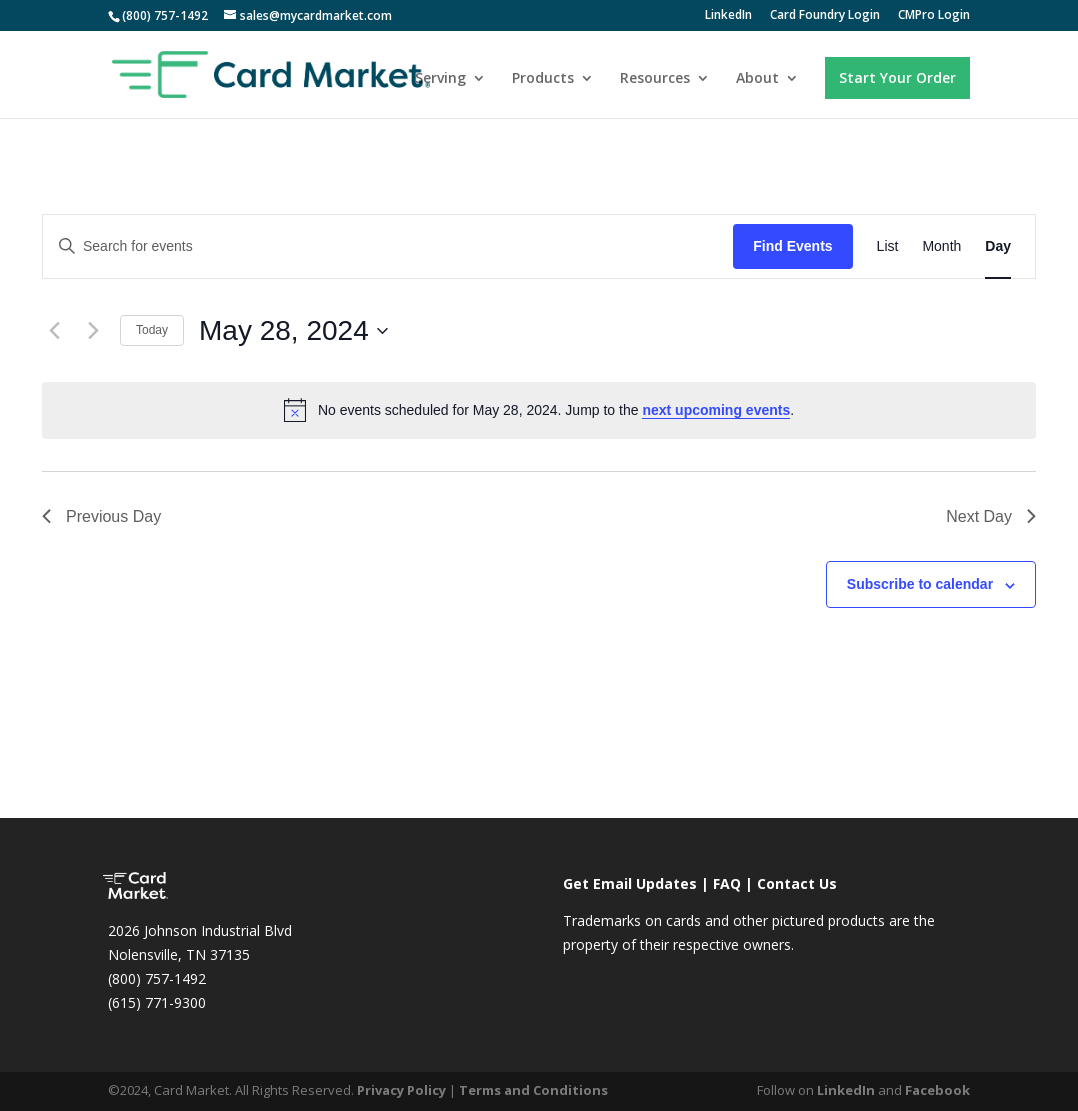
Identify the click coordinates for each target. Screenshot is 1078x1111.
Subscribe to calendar (920, 584)
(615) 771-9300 (157, 1002)
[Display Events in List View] (888, 246)
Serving (440, 79)
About (757, 79)
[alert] (539, 410)
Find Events (792, 246)
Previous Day (101, 516)
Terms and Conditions (533, 1090)
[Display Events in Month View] (941, 246)
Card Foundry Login (825, 16)
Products (543, 79)
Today (152, 330)
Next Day (991, 516)
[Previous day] (54, 331)
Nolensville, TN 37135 (179, 954)
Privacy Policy (401, 1090)
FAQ (727, 883)
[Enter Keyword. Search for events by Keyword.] (388, 246)
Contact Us (797, 883)
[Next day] (93, 331)
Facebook (937, 1090)
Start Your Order (897, 77)
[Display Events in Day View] (998, 246)
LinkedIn (728, 16)
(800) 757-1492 (157, 978)
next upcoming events (716, 410)
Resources (655, 79)
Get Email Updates (630, 883)
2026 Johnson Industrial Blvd (200, 930)
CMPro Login (934, 16)
